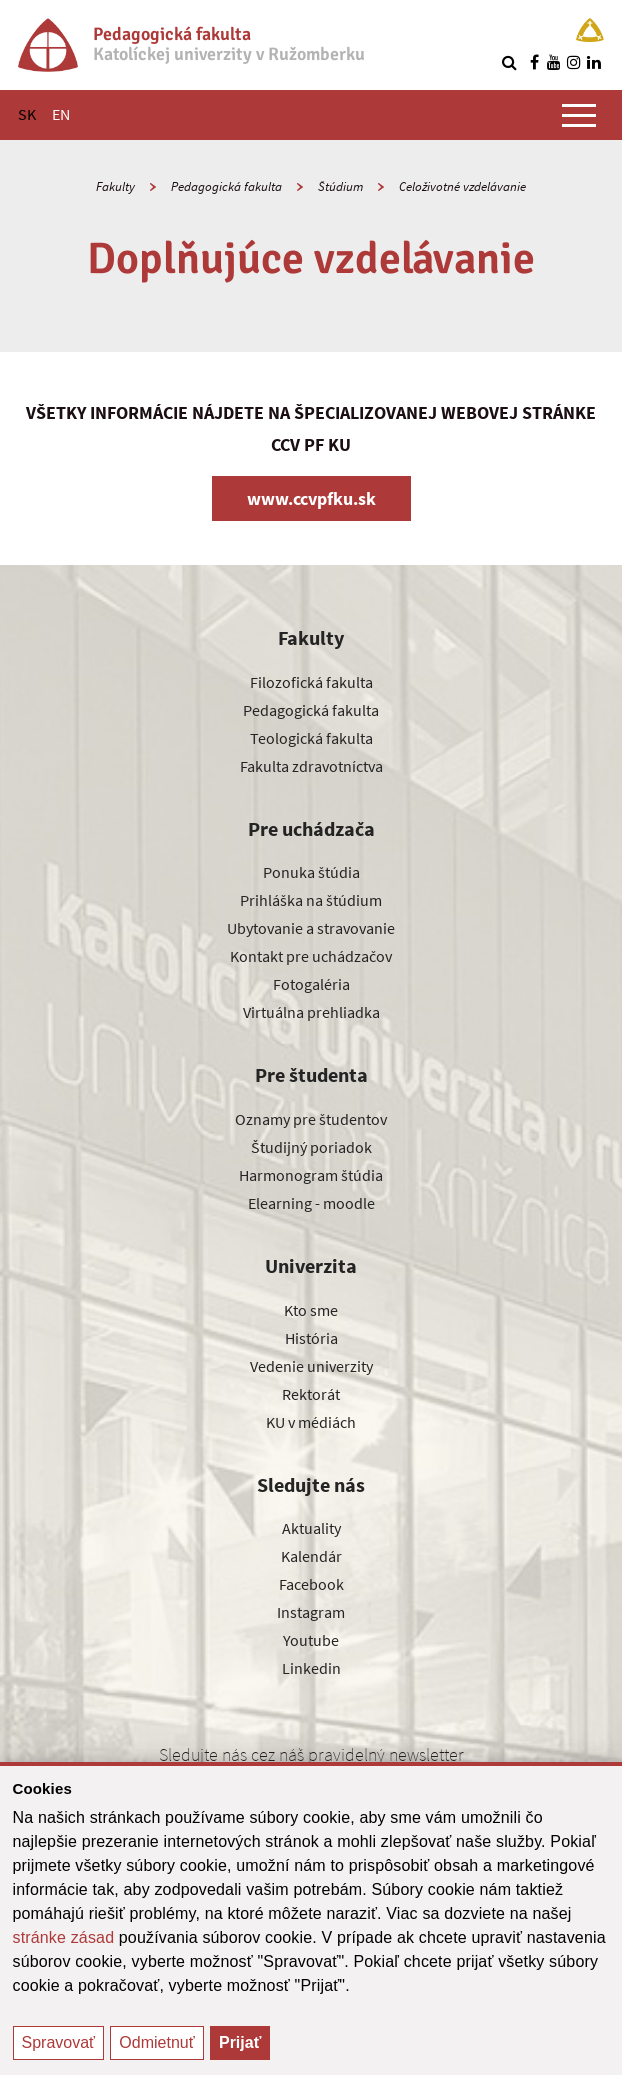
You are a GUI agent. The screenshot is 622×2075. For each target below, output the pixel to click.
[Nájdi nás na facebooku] (534, 62)
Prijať (240, 2042)
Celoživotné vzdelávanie (462, 186)
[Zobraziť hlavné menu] (579, 115)
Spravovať (59, 2042)
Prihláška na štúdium (311, 900)
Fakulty (115, 186)
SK (27, 114)
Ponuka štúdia (311, 872)
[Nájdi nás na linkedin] (594, 62)
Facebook (311, 1584)
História (311, 1338)
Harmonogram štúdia (311, 1175)
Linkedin (311, 1668)
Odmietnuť (156, 2042)
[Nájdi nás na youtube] (554, 62)
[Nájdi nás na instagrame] (574, 62)
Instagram (311, 1612)
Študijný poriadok (311, 1147)
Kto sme (311, 1310)
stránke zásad (64, 1937)
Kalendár (311, 1556)
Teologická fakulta (311, 738)
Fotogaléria (311, 984)
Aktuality (311, 1528)
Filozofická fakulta (311, 682)
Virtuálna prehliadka (311, 1012)
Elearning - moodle (311, 1203)
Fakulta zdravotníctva (311, 766)
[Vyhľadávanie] (509, 62)
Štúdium (340, 186)
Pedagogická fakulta (226, 186)
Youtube (311, 1640)
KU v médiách (311, 1422)
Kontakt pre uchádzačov (311, 956)
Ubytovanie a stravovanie (311, 928)
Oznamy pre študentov (311, 1119)
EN (61, 114)
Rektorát (311, 1394)
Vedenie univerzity (311, 1366)
